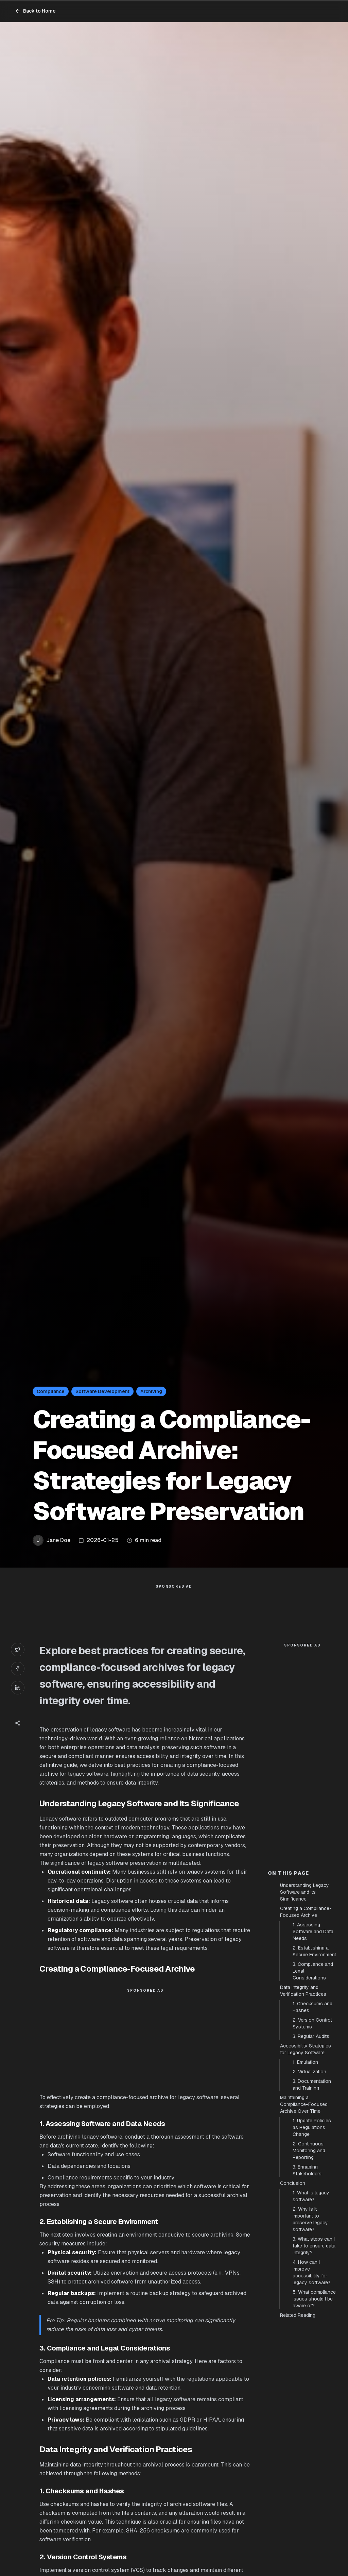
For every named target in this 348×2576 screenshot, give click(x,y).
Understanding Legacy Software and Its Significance (304, 1892)
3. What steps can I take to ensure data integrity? (314, 2246)
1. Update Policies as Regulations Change (312, 2127)
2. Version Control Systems (312, 2023)
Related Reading (297, 2315)
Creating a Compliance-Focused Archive (306, 1911)
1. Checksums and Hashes (312, 2007)
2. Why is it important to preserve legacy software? (310, 2219)
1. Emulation (305, 2062)
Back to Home (35, 11)
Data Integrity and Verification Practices (303, 1990)
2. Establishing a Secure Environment (314, 1951)
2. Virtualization (309, 2072)
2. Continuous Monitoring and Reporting (309, 2150)
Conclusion (292, 2183)
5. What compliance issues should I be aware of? (314, 2299)
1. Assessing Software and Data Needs (313, 1931)
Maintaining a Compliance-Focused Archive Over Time (304, 2104)
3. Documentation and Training (312, 2084)
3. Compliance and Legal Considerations (313, 1971)
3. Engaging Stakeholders (307, 2170)
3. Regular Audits (311, 2036)
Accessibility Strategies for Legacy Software (305, 2049)
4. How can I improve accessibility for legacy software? (311, 2272)
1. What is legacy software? (311, 2196)
